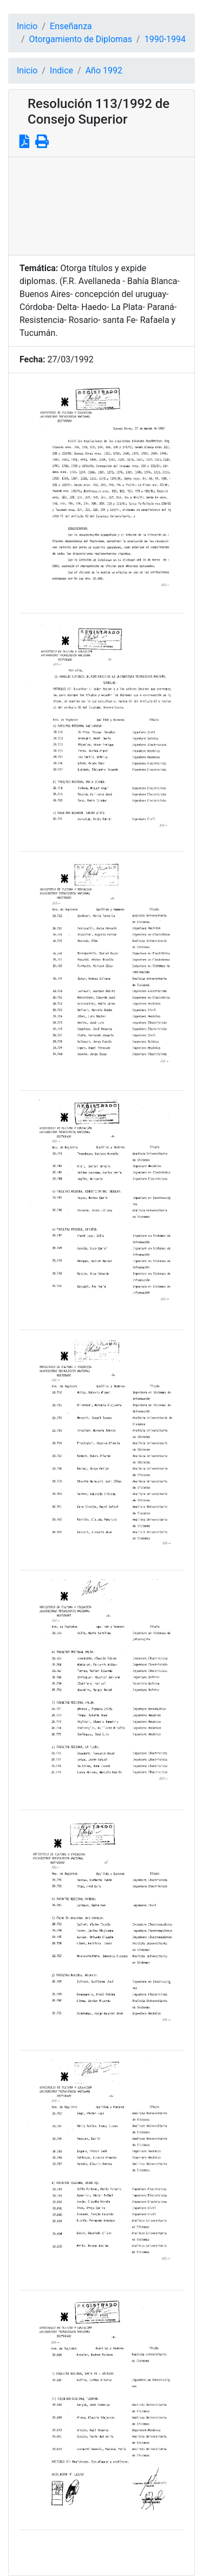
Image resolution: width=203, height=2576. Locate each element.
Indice (61, 70)
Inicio (27, 26)
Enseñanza (71, 26)
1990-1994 (165, 39)
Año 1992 (104, 70)
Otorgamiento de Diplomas (80, 39)
